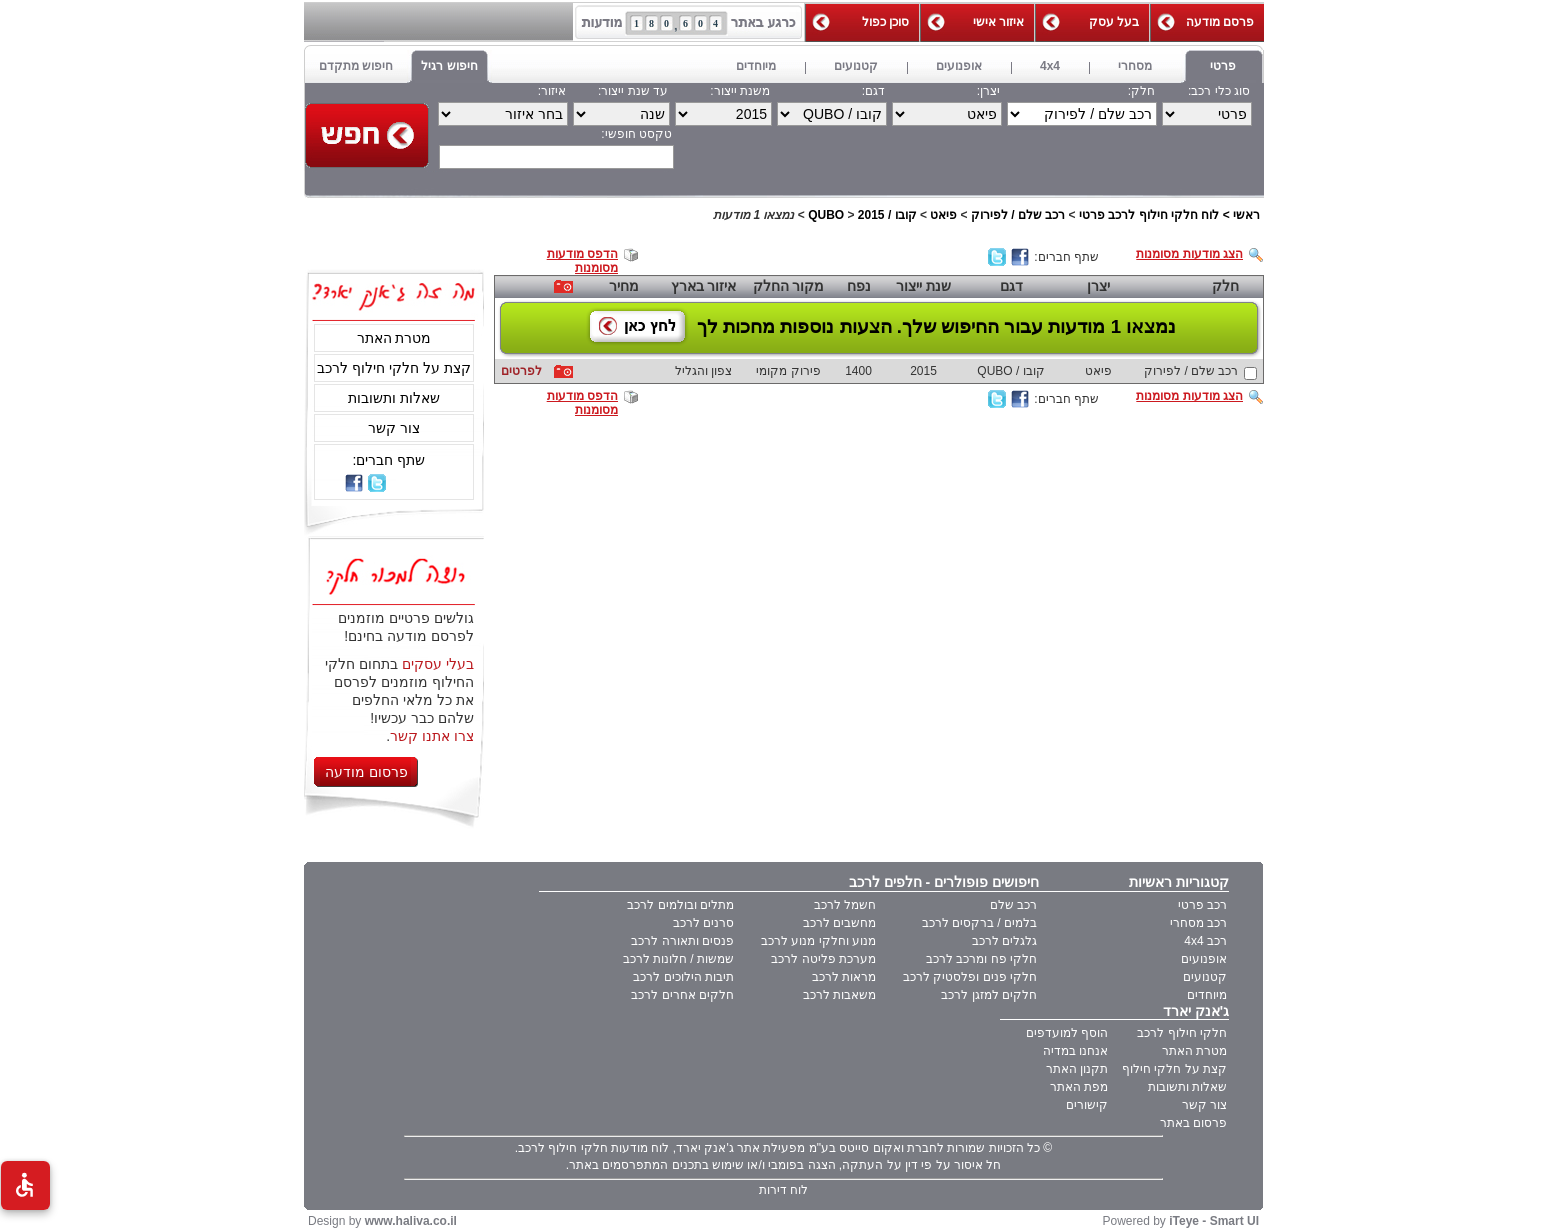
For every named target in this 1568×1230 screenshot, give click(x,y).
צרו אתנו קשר (432, 736)
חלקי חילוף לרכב (1182, 1033)
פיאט (943, 215)
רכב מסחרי (1198, 923)
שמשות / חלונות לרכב (678, 959)
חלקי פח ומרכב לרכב (981, 959)
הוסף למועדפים (1067, 1033)
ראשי (1246, 215)
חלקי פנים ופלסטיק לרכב (970, 977)
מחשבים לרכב (839, 923)
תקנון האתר (1077, 1069)
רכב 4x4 (1205, 941)
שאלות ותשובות (394, 398)
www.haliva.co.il (411, 1221)
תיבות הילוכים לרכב (683, 977)
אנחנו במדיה (1075, 1051)
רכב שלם (1013, 905)
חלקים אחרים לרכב (682, 995)
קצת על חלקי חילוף (1174, 1069)
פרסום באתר (1193, 1123)
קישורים (1087, 1105)
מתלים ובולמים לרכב (680, 905)
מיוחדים (1207, 995)
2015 (871, 215)
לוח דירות (783, 1190)
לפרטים (521, 371)
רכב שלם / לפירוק (1018, 215)
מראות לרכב (844, 977)
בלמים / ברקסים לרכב (979, 923)
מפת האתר (1079, 1087)
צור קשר (394, 428)
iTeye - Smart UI (1214, 1221)
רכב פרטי (1202, 905)
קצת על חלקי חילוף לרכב (394, 368)
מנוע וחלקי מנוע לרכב (818, 941)
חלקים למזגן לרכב (989, 995)
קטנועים (1205, 977)
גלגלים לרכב (1004, 941)
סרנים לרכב (703, 923)
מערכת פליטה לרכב (823, 959)
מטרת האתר (394, 338)
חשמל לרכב (845, 905)
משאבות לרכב (839, 995)
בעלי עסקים (438, 664)
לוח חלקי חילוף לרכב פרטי (1149, 215)
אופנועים (1204, 959)
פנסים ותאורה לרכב (682, 941)
